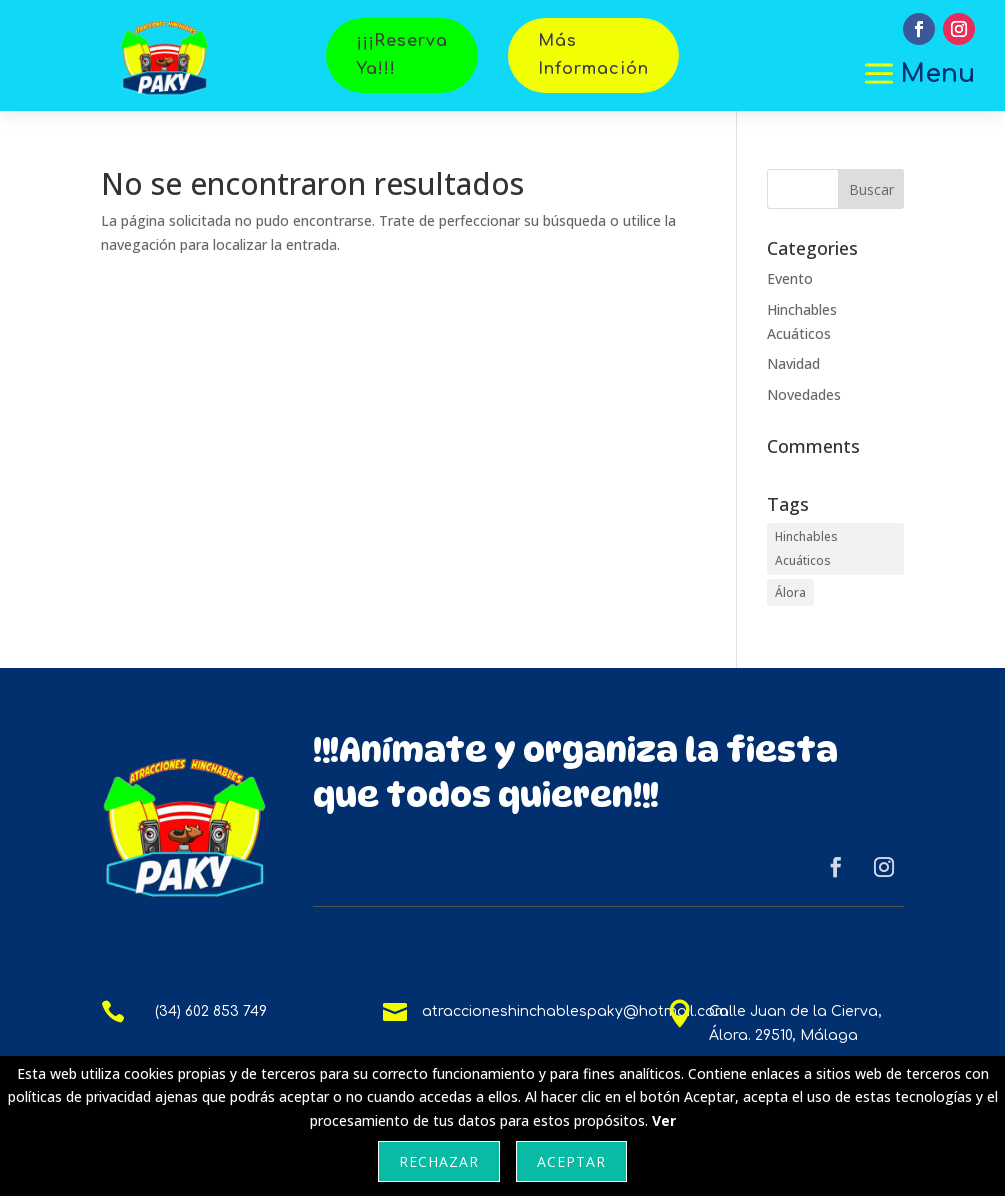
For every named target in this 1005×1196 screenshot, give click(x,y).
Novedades (804, 394)
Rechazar (439, 1161)
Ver (664, 1120)
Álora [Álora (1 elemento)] (790, 592)
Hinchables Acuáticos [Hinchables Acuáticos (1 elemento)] (806, 548)
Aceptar (571, 1161)
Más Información (593, 54)
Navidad (793, 363)
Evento (790, 278)
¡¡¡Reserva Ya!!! (402, 54)
